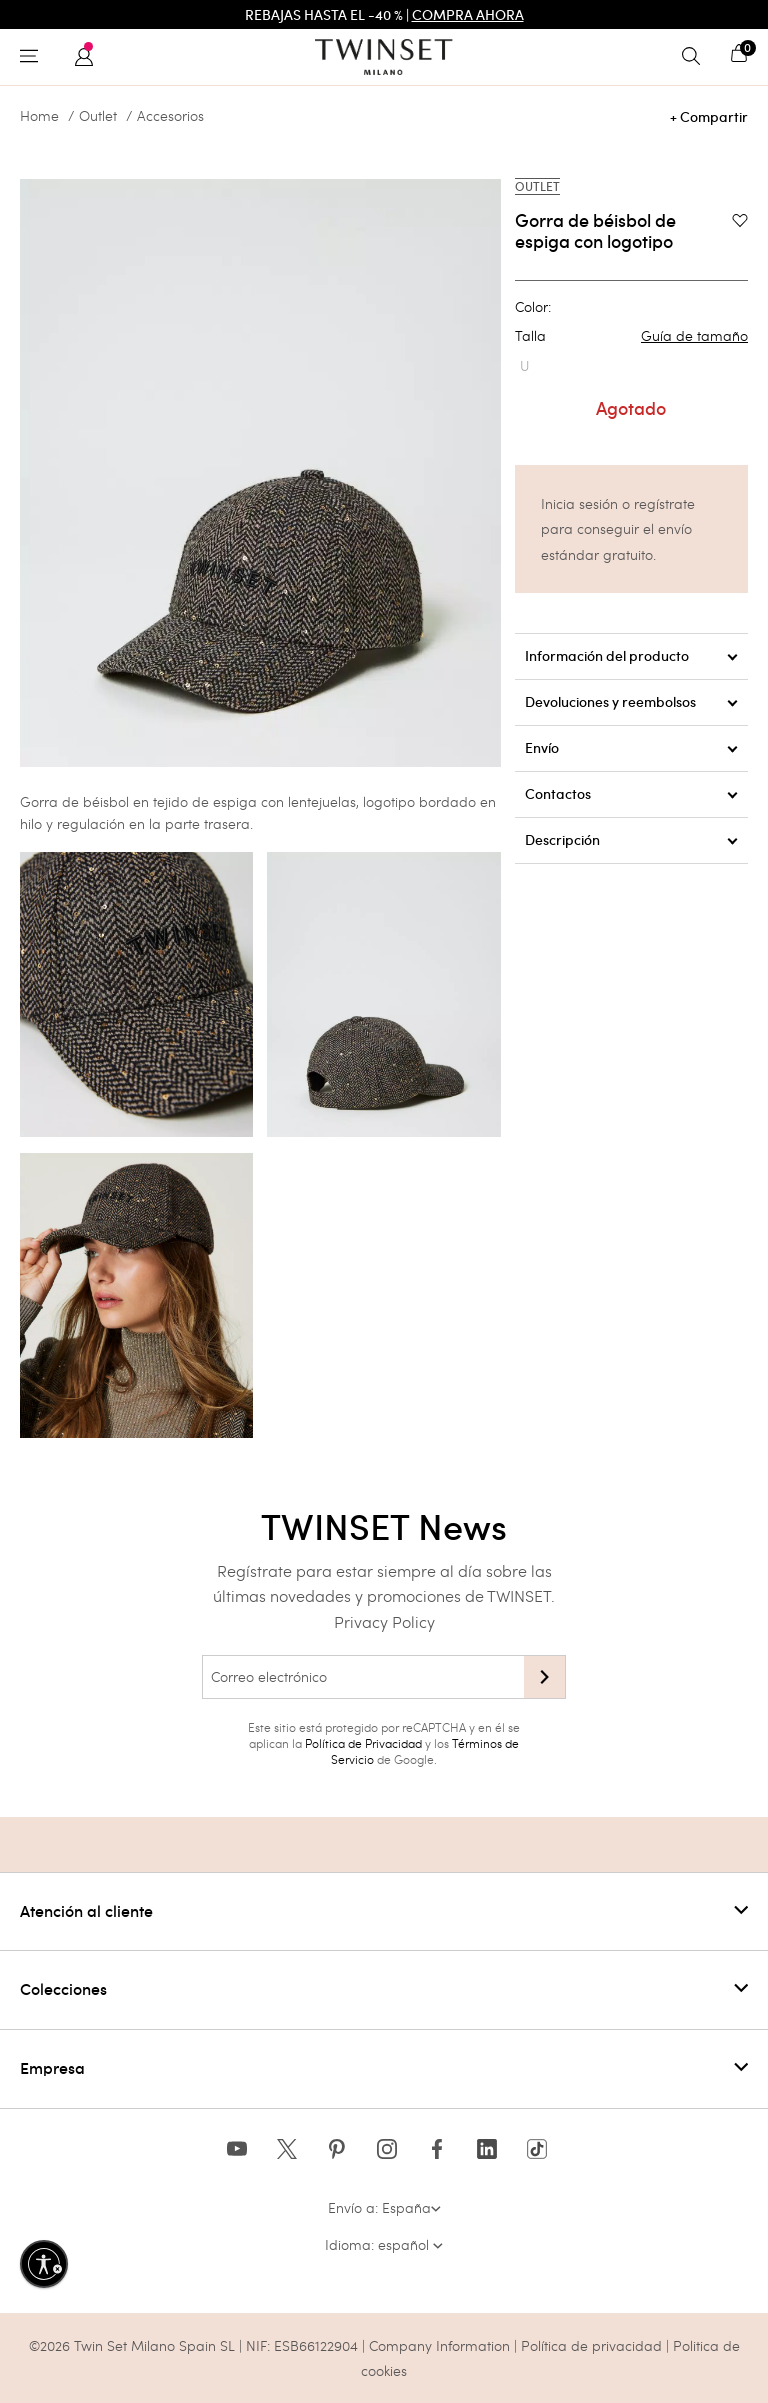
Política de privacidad (593, 2345)
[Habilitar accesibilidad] (44, 2264)
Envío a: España (384, 2207)
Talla (631, 336)
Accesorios (170, 116)
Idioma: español (384, 2244)
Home (39, 116)
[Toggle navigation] (34, 57)
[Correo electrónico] (363, 1677)
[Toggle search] (696, 57)
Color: (533, 307)
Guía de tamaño (694, 336)
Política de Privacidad (363, 1743)
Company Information (439, 2345)
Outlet (98, 116)
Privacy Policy (384, 1621)
